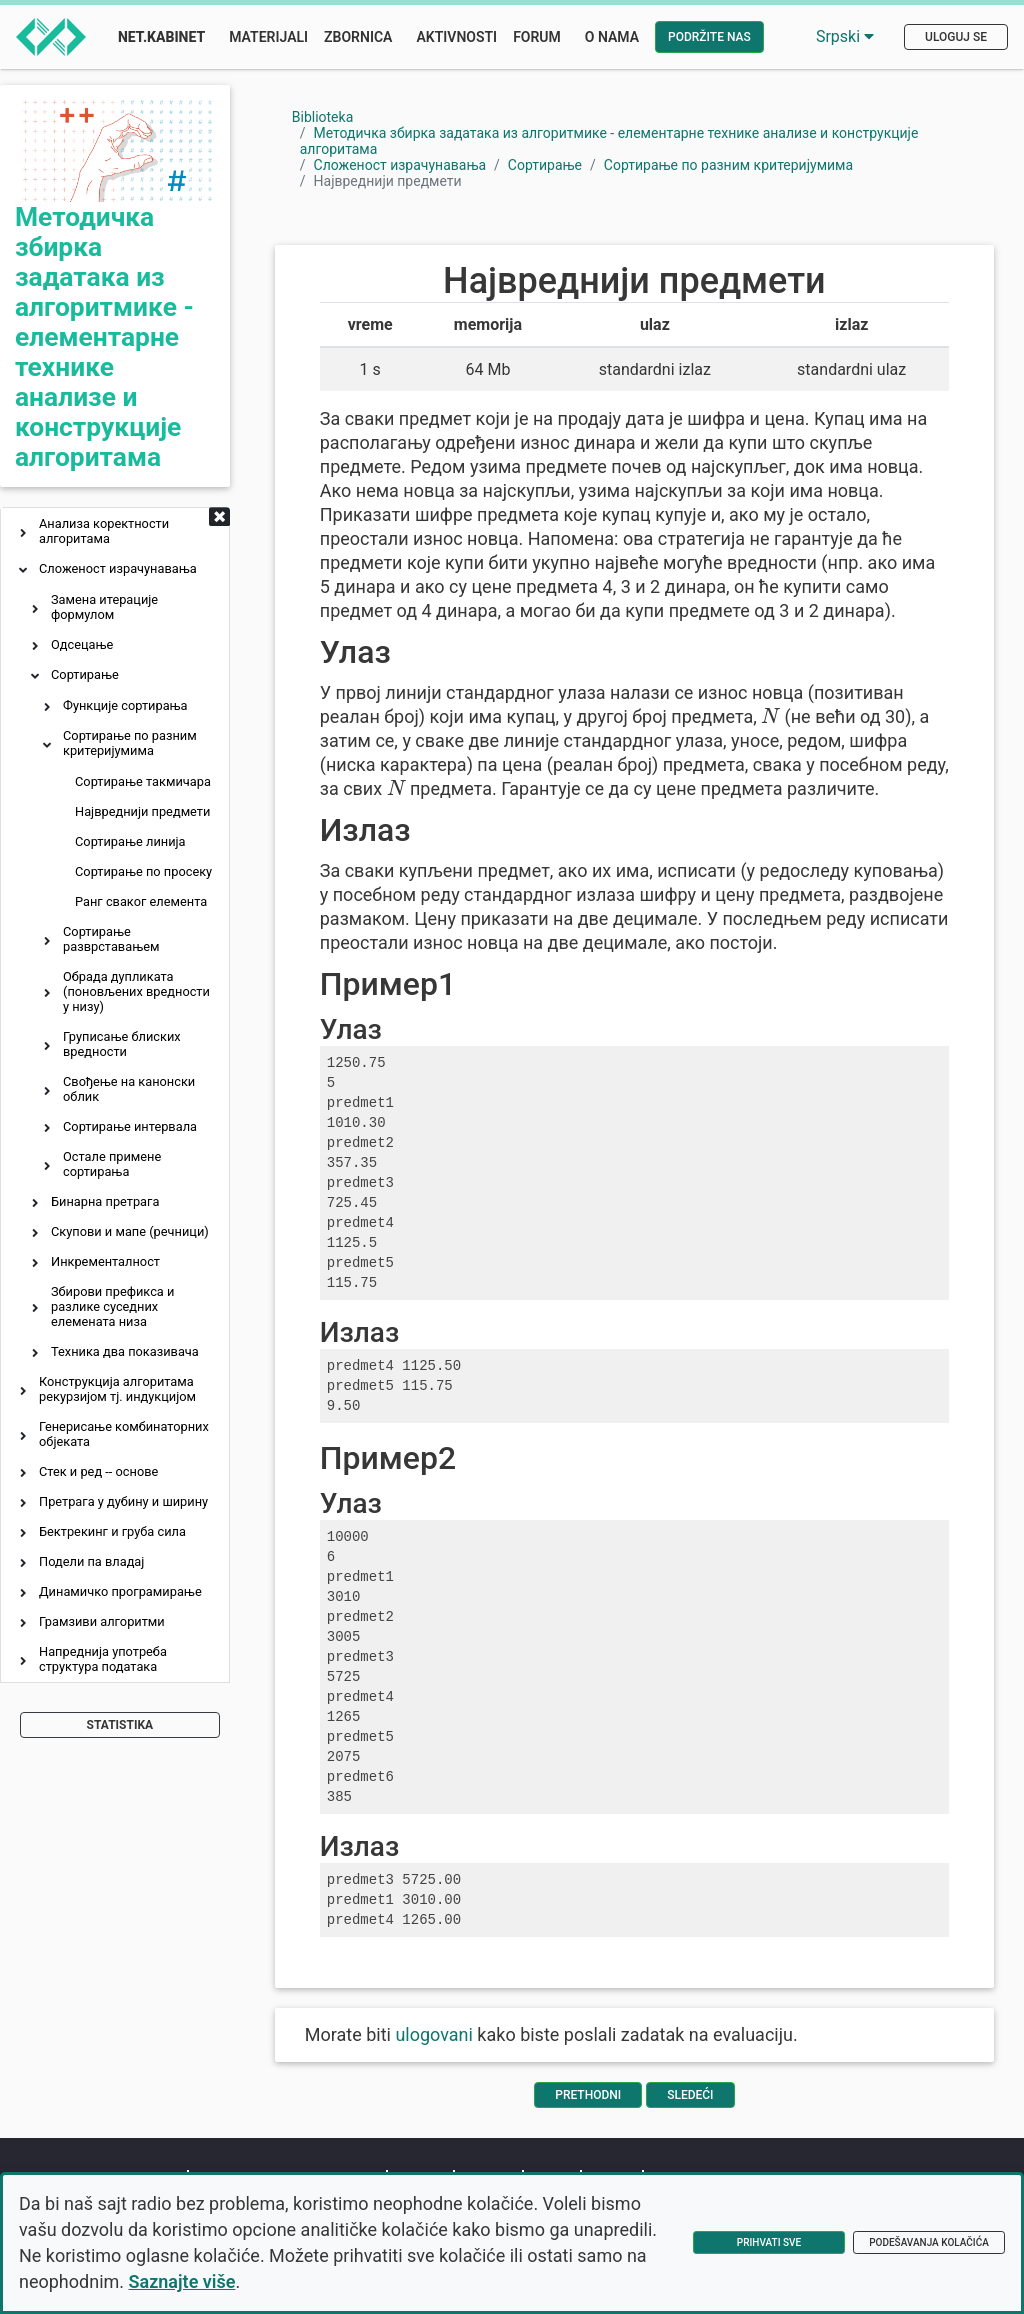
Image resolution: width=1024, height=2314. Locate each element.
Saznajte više (182, 2281)
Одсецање (82, 644)
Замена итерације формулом (104, 607)
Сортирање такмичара (143, 781)
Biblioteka (323, 117)
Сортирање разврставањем (111, 939)
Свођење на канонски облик (129, 1089)
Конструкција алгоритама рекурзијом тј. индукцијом (117, 1389)
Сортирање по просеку (143, 871)
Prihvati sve (769, 2242)
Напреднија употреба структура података (103, 1659)
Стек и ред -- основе (98, 1471)
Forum (537, 37)
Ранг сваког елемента (141, 901)
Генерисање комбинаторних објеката (124, 1434)
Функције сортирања (125, 705)
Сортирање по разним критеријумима (130, 743)
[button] (23, 534)
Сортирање (85, 674)
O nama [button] (612, 37)
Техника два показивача (125, 1351)
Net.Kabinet (161, 37)
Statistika (120, 1725)
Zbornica (358, 37)
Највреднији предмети (142, 811)
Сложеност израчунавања (118, 568)
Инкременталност (105, 1261)
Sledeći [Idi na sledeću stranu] (690, 2095)
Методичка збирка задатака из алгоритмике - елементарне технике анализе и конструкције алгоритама (104, 337)
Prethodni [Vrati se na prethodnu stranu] (588, 2095)
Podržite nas (709, 37)
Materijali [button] (268, 37)
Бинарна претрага (105, 1201)
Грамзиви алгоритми (102, 1621)
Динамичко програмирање (120, 1591)
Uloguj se (956, 37)
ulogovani (434, 2034)
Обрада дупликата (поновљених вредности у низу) (136, 991)
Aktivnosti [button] (456, 37)
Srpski (845, 36)
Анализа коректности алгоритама (104, 531)
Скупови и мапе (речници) (130, 1231)
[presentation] (770, 716)
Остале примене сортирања (112, 1164)
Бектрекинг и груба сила (112, 1531)
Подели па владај (91, 1561)
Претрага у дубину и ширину (123, 1501)
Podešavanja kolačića (929, 2242)
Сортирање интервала (130, 1126)
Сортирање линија (130, 841)
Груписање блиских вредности (122, 1044)
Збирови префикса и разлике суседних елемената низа (112, 1306)
